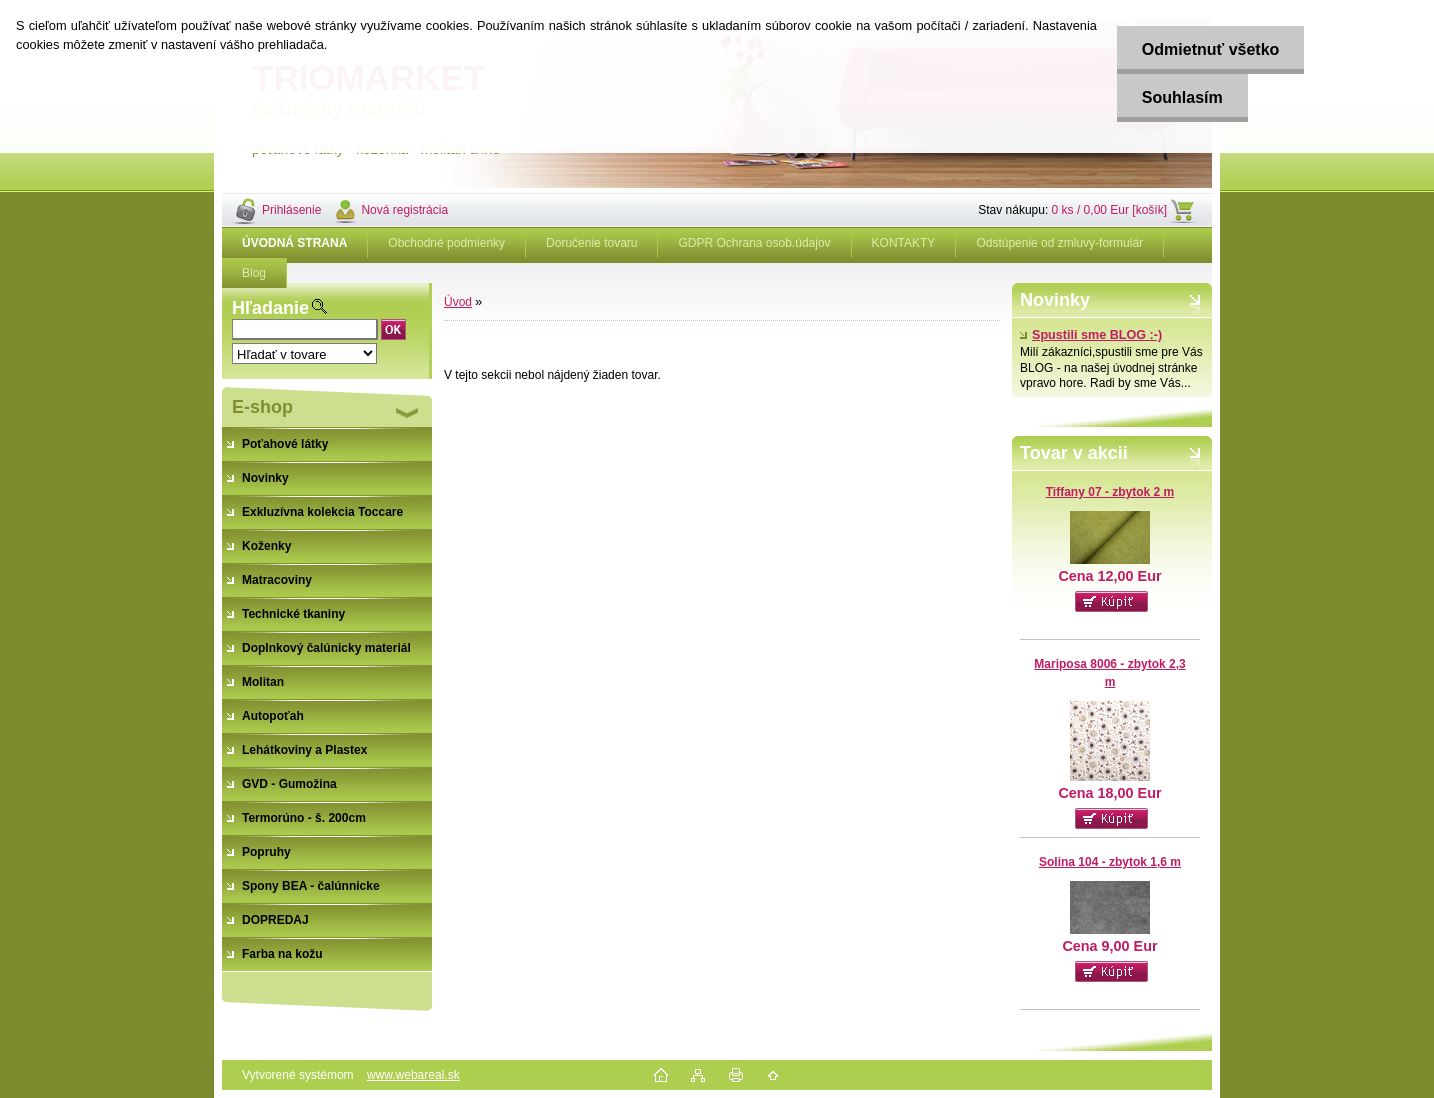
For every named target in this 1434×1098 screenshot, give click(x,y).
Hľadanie (270, 308)
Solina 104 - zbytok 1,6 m (1110, 862)
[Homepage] (295, 243)
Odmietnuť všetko (1210, 49)
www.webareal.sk (413, 1075)
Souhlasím (1182, 97)
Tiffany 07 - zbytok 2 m (1110, 492)
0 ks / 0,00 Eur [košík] (1109, 210)
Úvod (458, 302)
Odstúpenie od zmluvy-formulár (1059, 243)
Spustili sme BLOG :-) (1091, 335)
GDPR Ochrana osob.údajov (754, 243)
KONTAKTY (904, 243)
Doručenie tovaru (591, 243)
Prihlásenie (291, 210)
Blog (254, 273)
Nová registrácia (404, 210)
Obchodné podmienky (446, 243)
